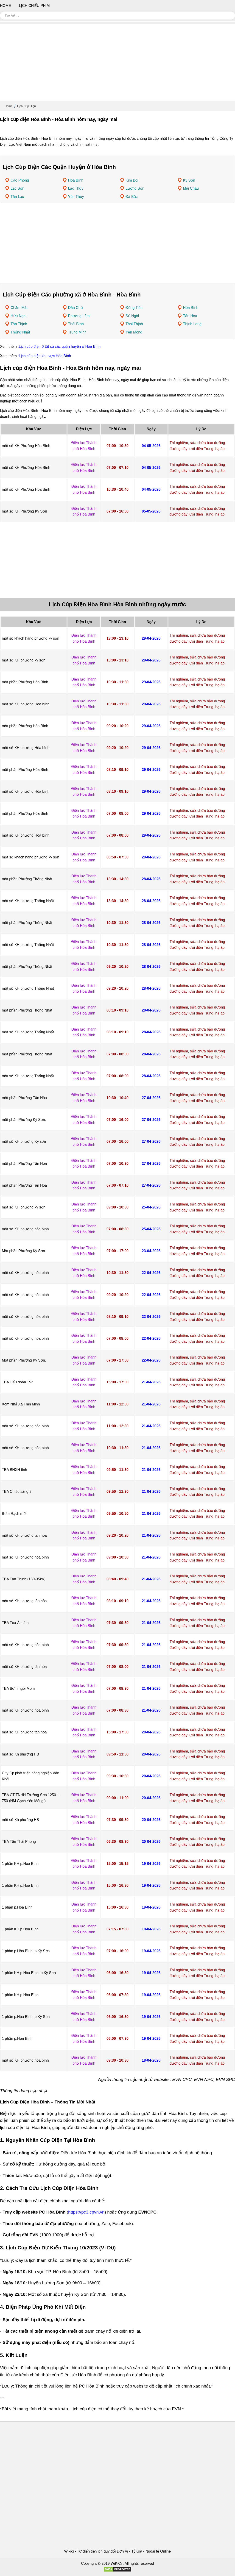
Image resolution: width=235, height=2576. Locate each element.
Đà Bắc (132, 197)
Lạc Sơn (17, 188)
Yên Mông (134, 332)
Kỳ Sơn (189, 180)
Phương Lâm (79, 316)
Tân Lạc (17, 197)
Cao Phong (20, 180)
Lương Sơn (135, 188)
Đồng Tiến (134, 308)
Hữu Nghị (18, 316)
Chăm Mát (19, 308)
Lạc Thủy (76, 188)
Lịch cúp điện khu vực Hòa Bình (45, 356)
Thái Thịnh (134, 324)
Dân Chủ (75, 308)
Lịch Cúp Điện (26, 106)
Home (9, 106)
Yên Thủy (76, 197)
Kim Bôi (132, 180)
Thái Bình (76, 324)
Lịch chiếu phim (34, 6)
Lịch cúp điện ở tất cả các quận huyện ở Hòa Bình (60, 346)
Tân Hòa (190, 316)
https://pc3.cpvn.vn (86, 2212)
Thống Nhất (20, 332)
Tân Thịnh (19, 324)
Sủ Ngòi (132, 316)
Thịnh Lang (192, 324)
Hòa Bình (76, 180)
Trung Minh (77, 332)
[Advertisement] (117, 64)
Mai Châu (191, 188)
